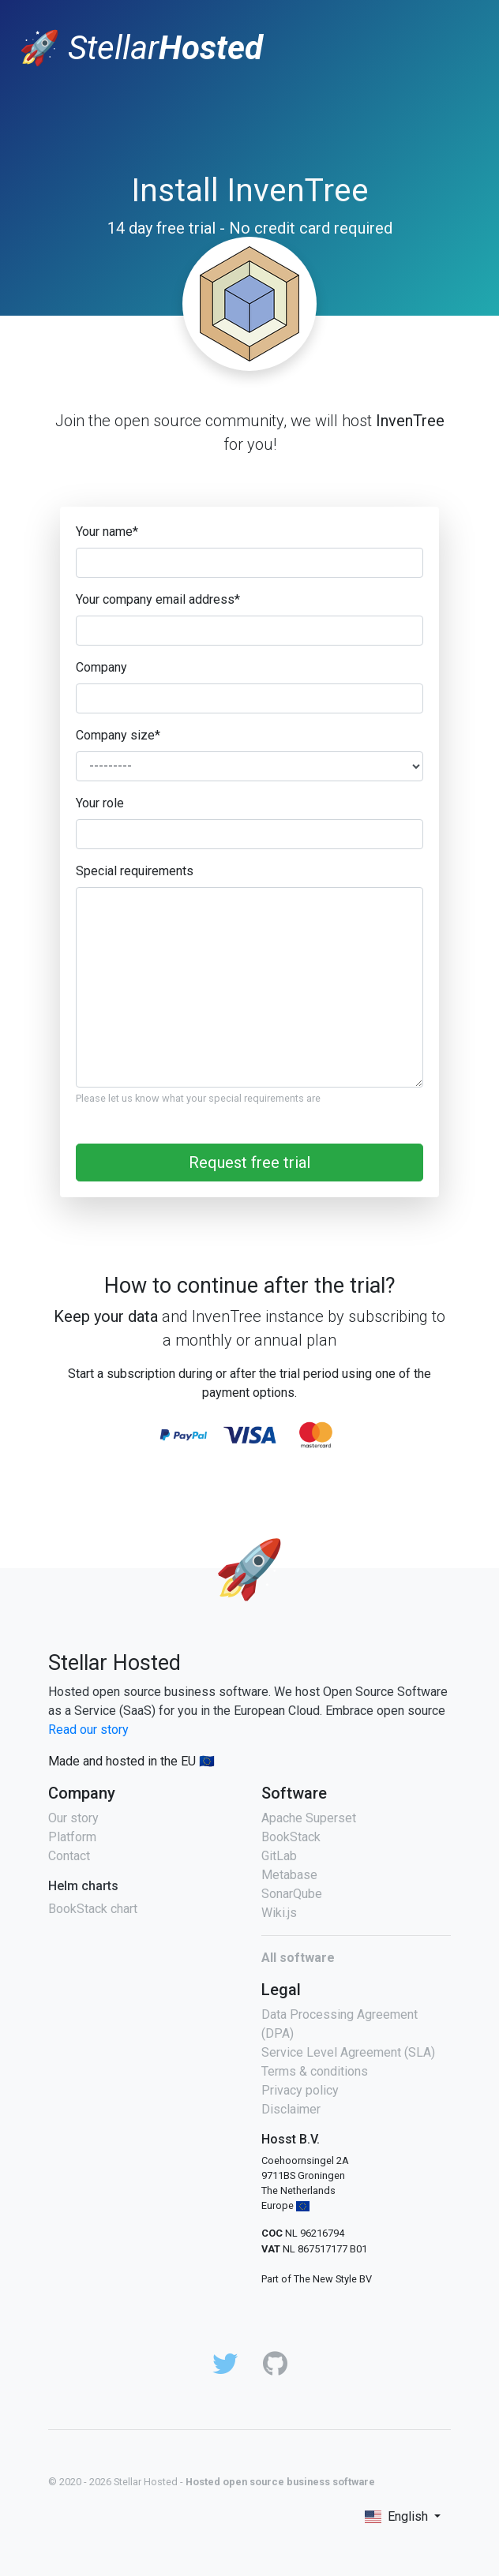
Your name (107, 531)
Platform (72, 1836)
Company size (118, 735)
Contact (69, 1855)
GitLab (279, 1855)
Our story (73, 1817)
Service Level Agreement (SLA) (348, 2052)
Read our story (88, 1729)
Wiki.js (279, 1912)
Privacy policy (300, 2090)
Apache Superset (308, 1817)
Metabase (289, 1874)
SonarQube (291, 1893)
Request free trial (249, 1162)
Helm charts (83, 1885)
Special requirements (134, 870)
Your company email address (158, 599)
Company (101, 667)
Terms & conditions (314, 2071)
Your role (100, 803)
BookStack (291, 1836)
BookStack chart (92, 1908)
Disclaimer (291, 2109)
